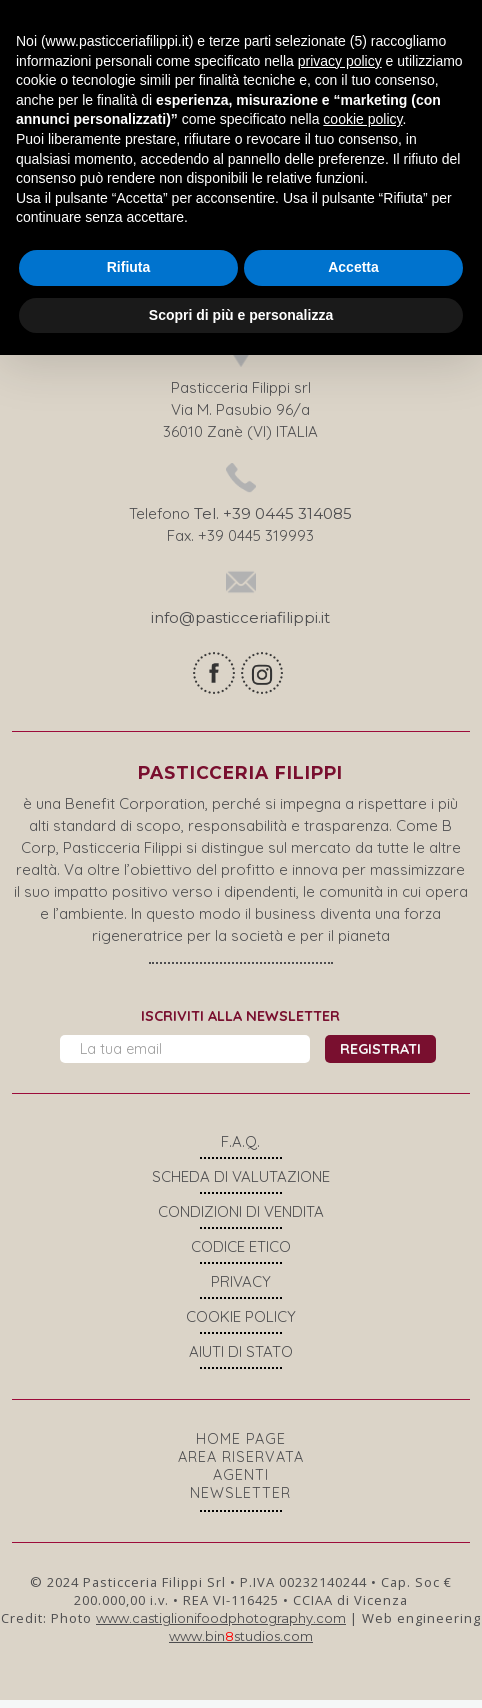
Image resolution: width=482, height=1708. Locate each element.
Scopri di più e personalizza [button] (241, 314)
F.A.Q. (240, 1149)
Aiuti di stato (241, 1359)
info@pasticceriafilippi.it (240, 625)
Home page (241, 1447)
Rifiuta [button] (129, 267)
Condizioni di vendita (241, 1219)
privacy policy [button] (340, 61)
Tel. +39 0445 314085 (273, 521)
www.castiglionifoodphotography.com (221, 1626)
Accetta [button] (353, 267)
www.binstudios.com (241, 1644)
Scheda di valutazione (241, 1184)
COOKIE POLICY (241, 1324)
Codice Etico (241, 1254)
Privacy (241, 1289)
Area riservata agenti (241, 1474)
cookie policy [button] (362, 119)
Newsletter (240, 1501)
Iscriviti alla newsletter (240, 1024)
